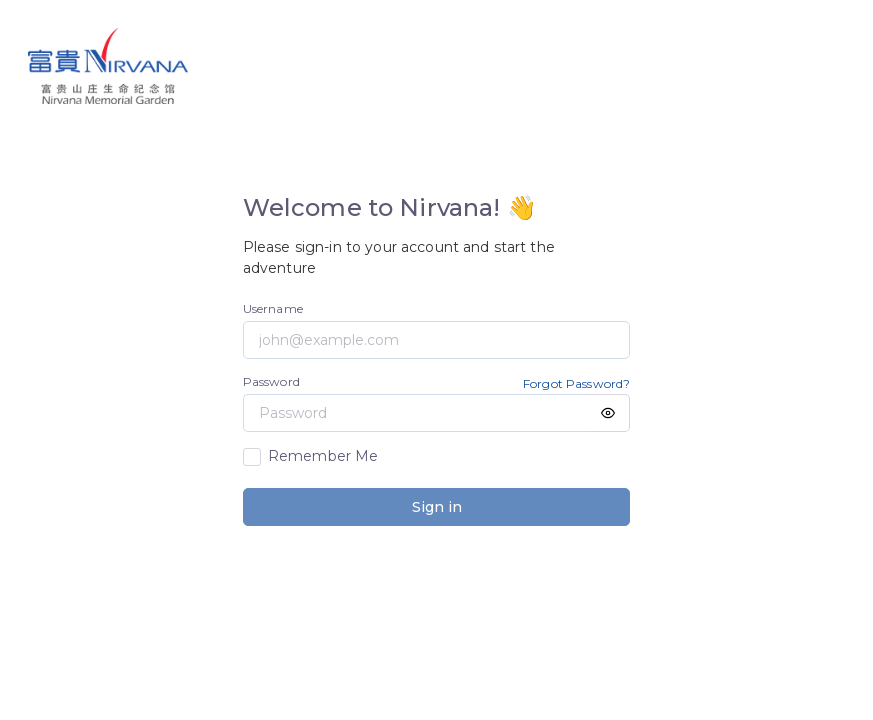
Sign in (437, 507)
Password (271, 381)
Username (273, 308)
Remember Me (323, 456)
